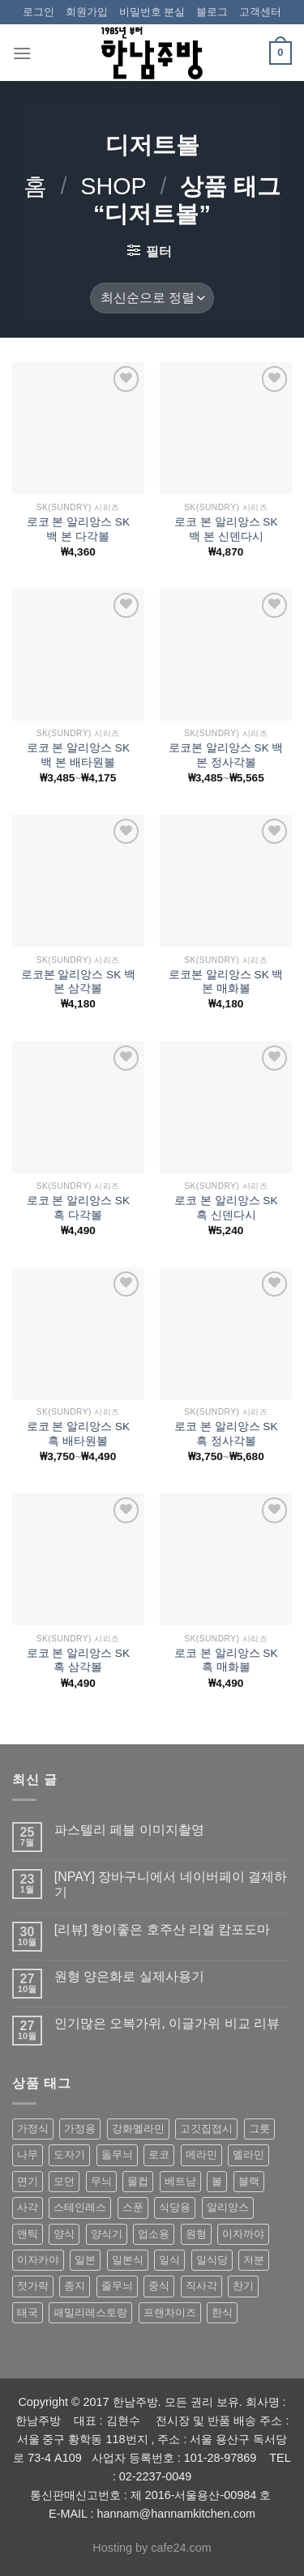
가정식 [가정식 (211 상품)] (33, 2129)
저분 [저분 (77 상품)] (253, 2260)
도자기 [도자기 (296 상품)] (69, 2154)
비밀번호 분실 (152, 12)
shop (113, 186)
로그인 (38, 12)
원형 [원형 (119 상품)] (196, 2234)
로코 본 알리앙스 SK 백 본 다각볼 (78, 529)
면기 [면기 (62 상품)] (27, 2181)
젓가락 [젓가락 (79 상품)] (33, 2286)
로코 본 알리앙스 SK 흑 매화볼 (225, 1660)
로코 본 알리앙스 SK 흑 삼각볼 (78, 1660)
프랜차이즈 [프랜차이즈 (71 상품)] (169, 2312)
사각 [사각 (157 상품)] (27, 2207)
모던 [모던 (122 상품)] (64, 2181)
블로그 (212, 12)
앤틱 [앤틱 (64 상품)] (27, 2234)
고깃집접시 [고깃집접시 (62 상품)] (206, 2129)
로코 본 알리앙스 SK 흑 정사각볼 (225, 1433)
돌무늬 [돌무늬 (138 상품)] (117, 2154)
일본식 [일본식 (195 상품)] (127, 2260)
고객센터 (260, 12)
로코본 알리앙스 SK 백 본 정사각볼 (226, 755)
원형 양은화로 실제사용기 (129, 1976)
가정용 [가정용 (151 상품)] (80, 2129)
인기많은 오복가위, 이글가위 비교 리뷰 (167, 2023)
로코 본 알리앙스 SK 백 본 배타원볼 (78, 755)
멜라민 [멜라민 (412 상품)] (248, 2154)
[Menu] (22, 53)
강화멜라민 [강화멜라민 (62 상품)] (138, 2129)
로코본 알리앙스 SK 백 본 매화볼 (226, 982)
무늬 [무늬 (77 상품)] (101, 2181)
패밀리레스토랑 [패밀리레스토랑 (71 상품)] (90, 2312)
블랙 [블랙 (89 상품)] (248, 2181)
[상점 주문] (151, 298)
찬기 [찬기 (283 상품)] (243, 2286)
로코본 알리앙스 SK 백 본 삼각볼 (78, 982)
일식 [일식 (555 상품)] (169, 2260)
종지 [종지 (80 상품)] (74, 2286)
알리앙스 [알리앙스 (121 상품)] (228, 2207)
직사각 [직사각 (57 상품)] (201, 2286)
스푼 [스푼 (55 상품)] (132, 2207)
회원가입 (87, 12)
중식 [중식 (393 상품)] (158, 2286)
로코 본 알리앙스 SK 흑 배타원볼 (78, 1433)
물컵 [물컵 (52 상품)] (137, 2181)
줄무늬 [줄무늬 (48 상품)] (117, 2286)
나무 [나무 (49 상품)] (27, 2154)
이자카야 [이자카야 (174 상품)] (38, 2260)
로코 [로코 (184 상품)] (158, 2154)
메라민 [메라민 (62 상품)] (201, 2154)
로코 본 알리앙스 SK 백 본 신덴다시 (225, 529)
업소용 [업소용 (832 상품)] (153, 2234)
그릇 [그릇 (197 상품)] (259, 2129)
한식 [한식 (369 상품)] (222, 2312)
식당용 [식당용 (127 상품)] (175, 2207)
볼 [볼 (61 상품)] (217, 2181)
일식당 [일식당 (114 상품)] (212, 2260)
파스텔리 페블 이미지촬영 (129, 1830)
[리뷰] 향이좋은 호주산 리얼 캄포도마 (162, 1929)
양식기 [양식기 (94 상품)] (106, 2234)
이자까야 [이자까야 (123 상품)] (243, 2234)
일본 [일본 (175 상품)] (85, 2260)
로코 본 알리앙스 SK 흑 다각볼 (78, 1207)
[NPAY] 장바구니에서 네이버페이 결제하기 (170, 1884)
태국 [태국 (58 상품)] (27, 2312)
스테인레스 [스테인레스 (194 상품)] (80, 2207)
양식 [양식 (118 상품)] (64, 2234)
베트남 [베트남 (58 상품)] (180, 2181)
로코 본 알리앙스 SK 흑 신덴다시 (225, 1207)
